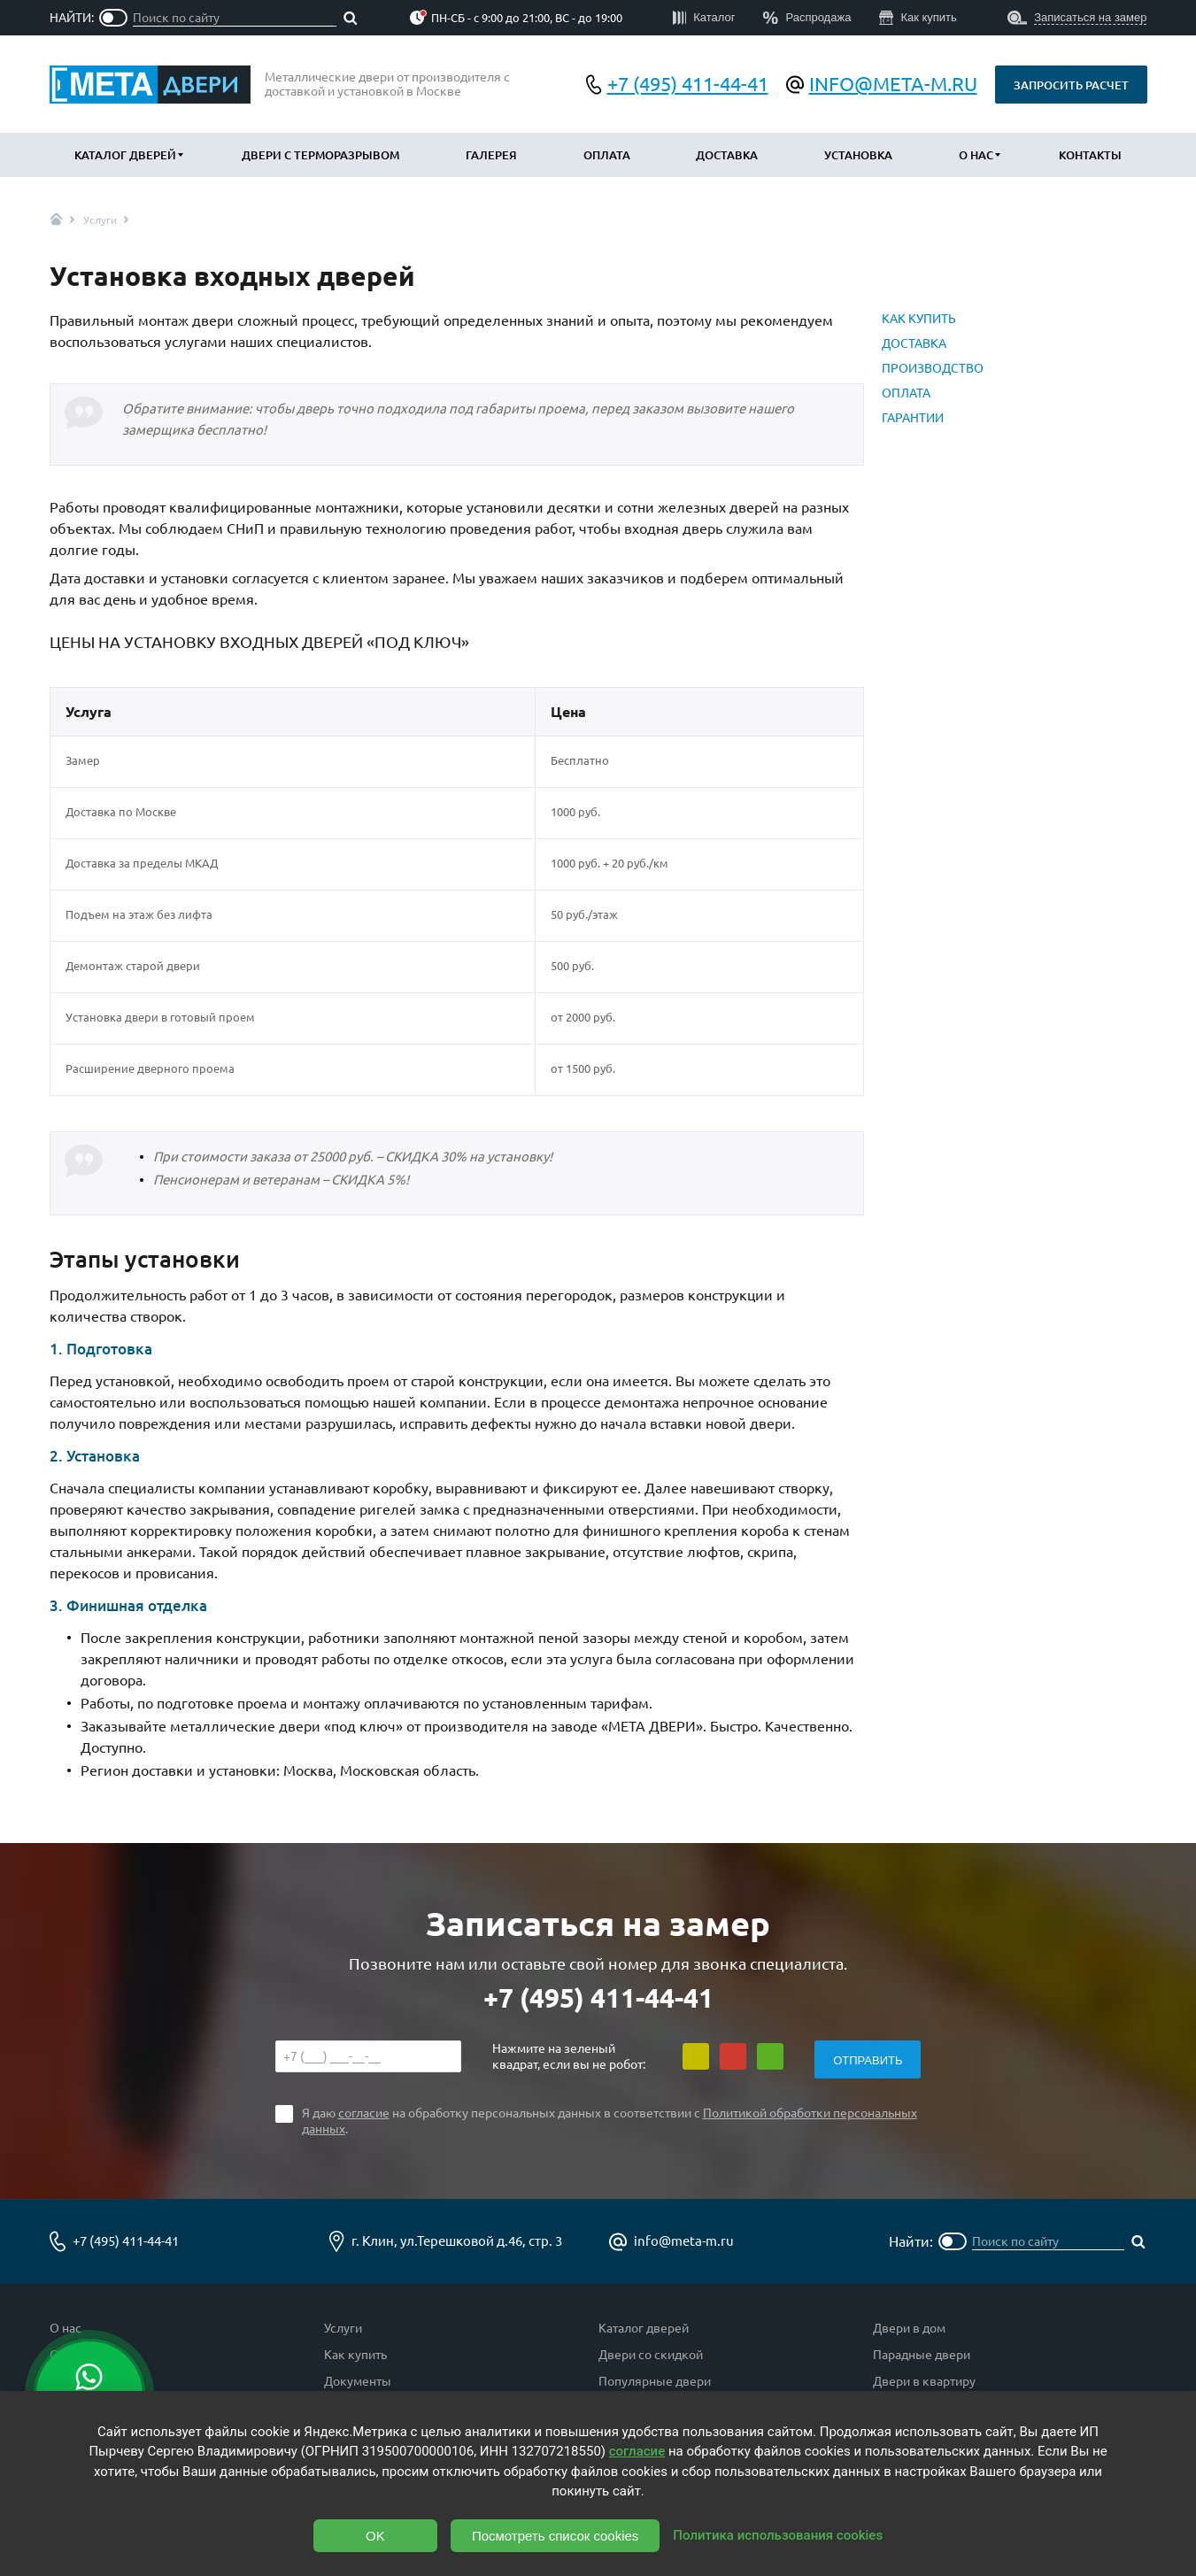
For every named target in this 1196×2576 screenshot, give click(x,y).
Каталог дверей (125, 155)
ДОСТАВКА (914, 343)
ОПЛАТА (906, 393)
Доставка (727, 155)
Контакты (1090, 155)
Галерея (491, 155)
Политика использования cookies (778, 2535)
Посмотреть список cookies (555, 2535)
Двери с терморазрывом (320, 155)
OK (375, 2535)
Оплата (606, 155)
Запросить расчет (1071, 85)
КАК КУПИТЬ (919, 319)
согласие (637, 2451)
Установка (858, 155)
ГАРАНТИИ (913, 418)
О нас (976, 155)
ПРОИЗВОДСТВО (933, 368)
